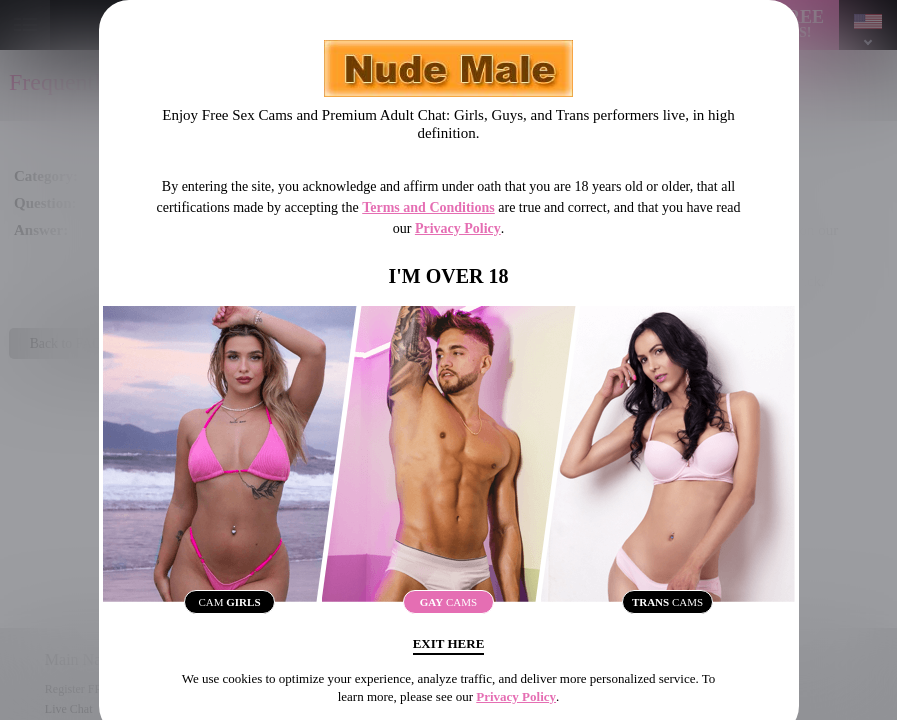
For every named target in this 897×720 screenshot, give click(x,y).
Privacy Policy (458, 228)
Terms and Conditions (428, 207)
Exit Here (448, 652)
